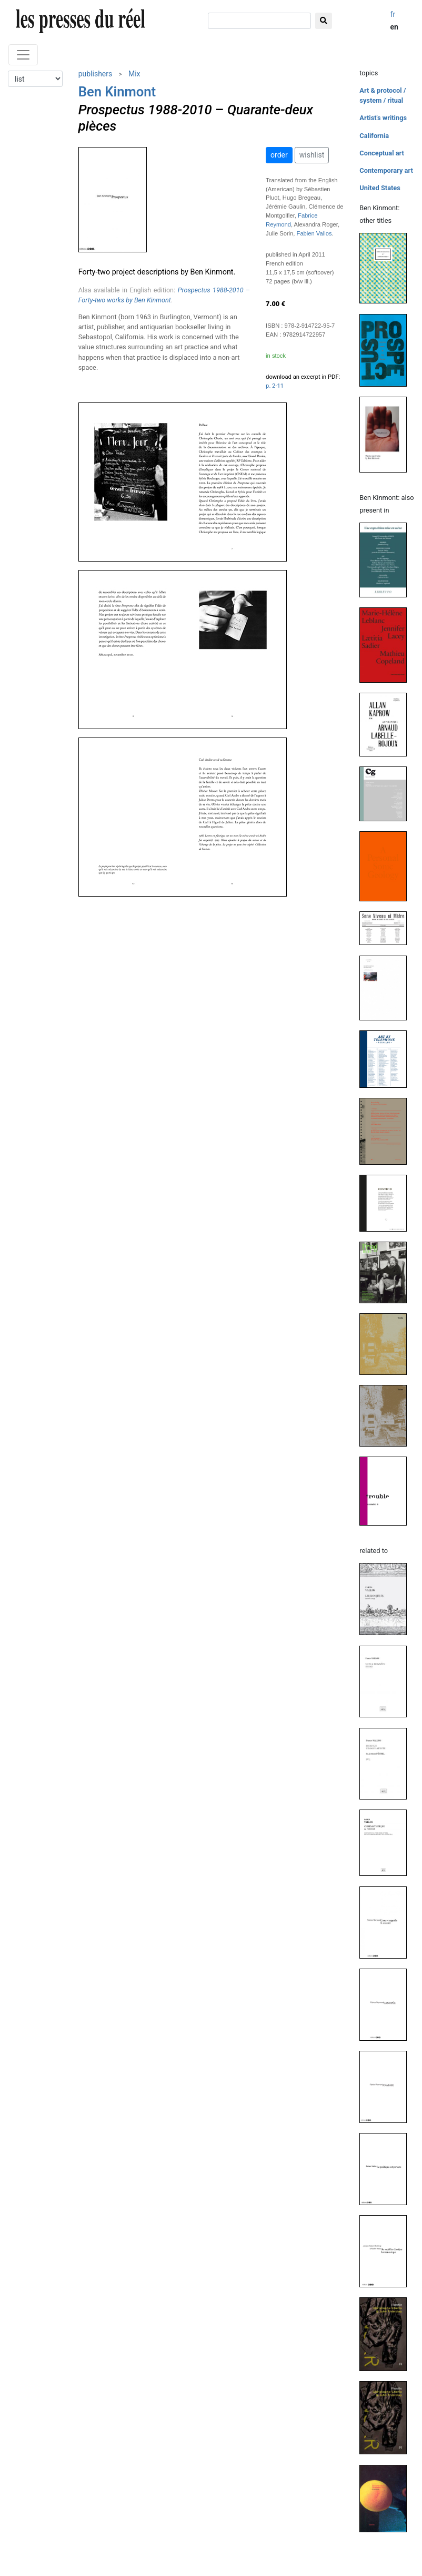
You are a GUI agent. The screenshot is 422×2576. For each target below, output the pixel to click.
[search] (259, 21)
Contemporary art (386, 170)
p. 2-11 (275, 385)
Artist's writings (383, 118)
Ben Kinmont (117, 92)
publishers (95, 74)
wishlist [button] (311, 155)
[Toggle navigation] (23, 54)
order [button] (279, 155)
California (374, 136)
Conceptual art (381, 153)
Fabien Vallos (314, 233)
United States (379, 188)
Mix (134, 74)
